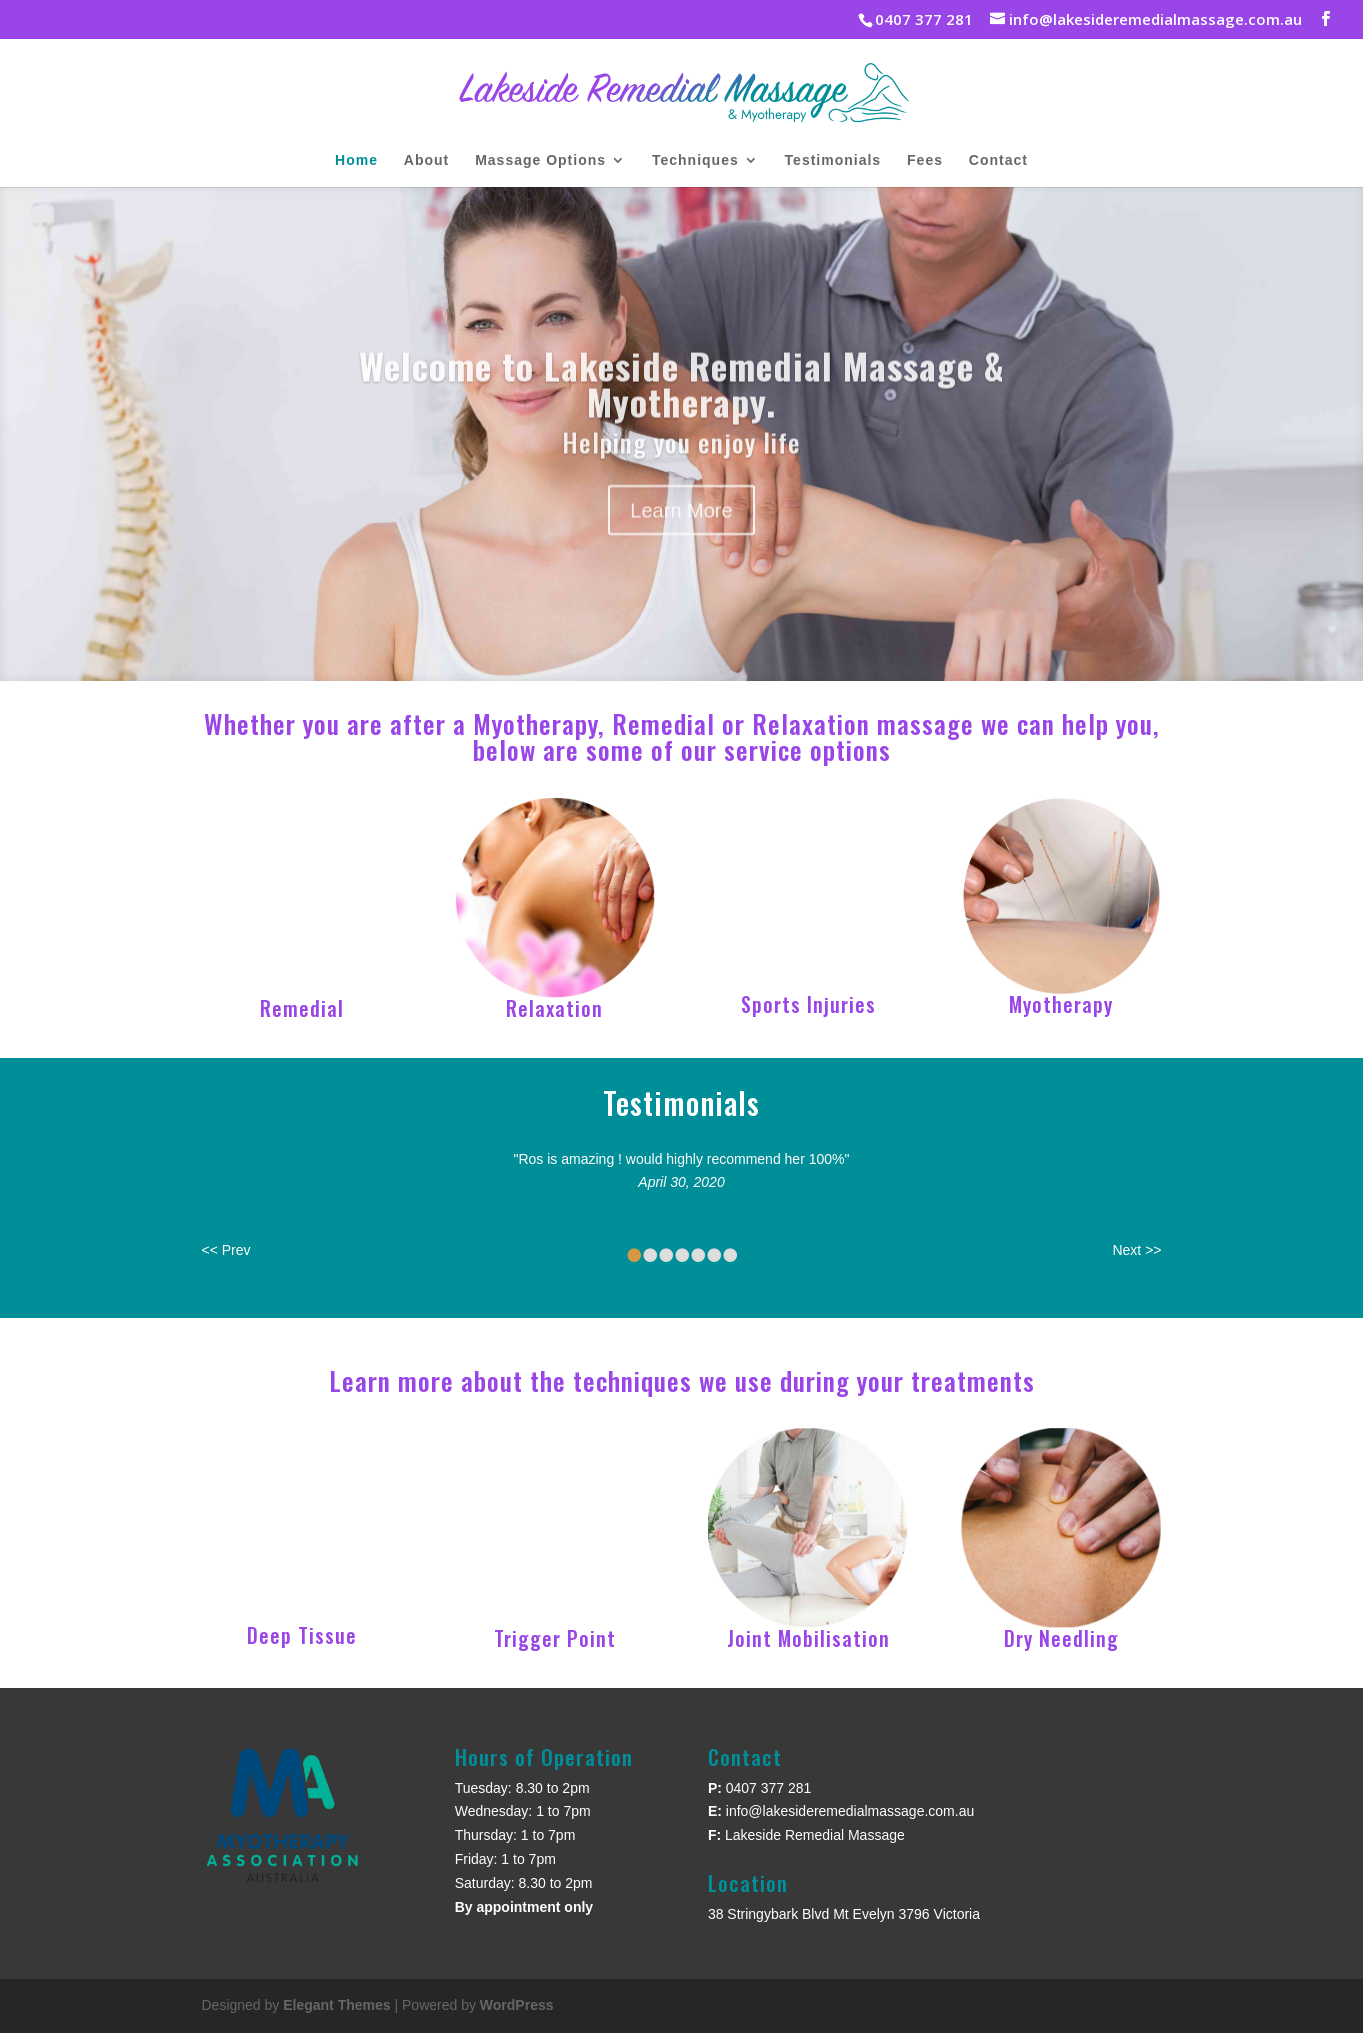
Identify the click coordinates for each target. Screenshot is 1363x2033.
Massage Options (540, 160)
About (426, 160)
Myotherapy (1061, 1004)
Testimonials (833, 160)
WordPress (517, 2005)
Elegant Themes (336, 2005)
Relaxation (554, 1008)
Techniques (695, 160)
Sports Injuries (808, 1004)
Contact (998, 160)
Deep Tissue (302, 1635)
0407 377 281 (769, 1788)
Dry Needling (1061, 1638)
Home (356, 160)
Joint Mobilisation (808, 1638)
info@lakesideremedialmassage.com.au (850, 1811)
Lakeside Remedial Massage (815, 1835)
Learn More (681, 539)
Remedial (302, 1008)
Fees (925, 160)
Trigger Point (555, 1638)
